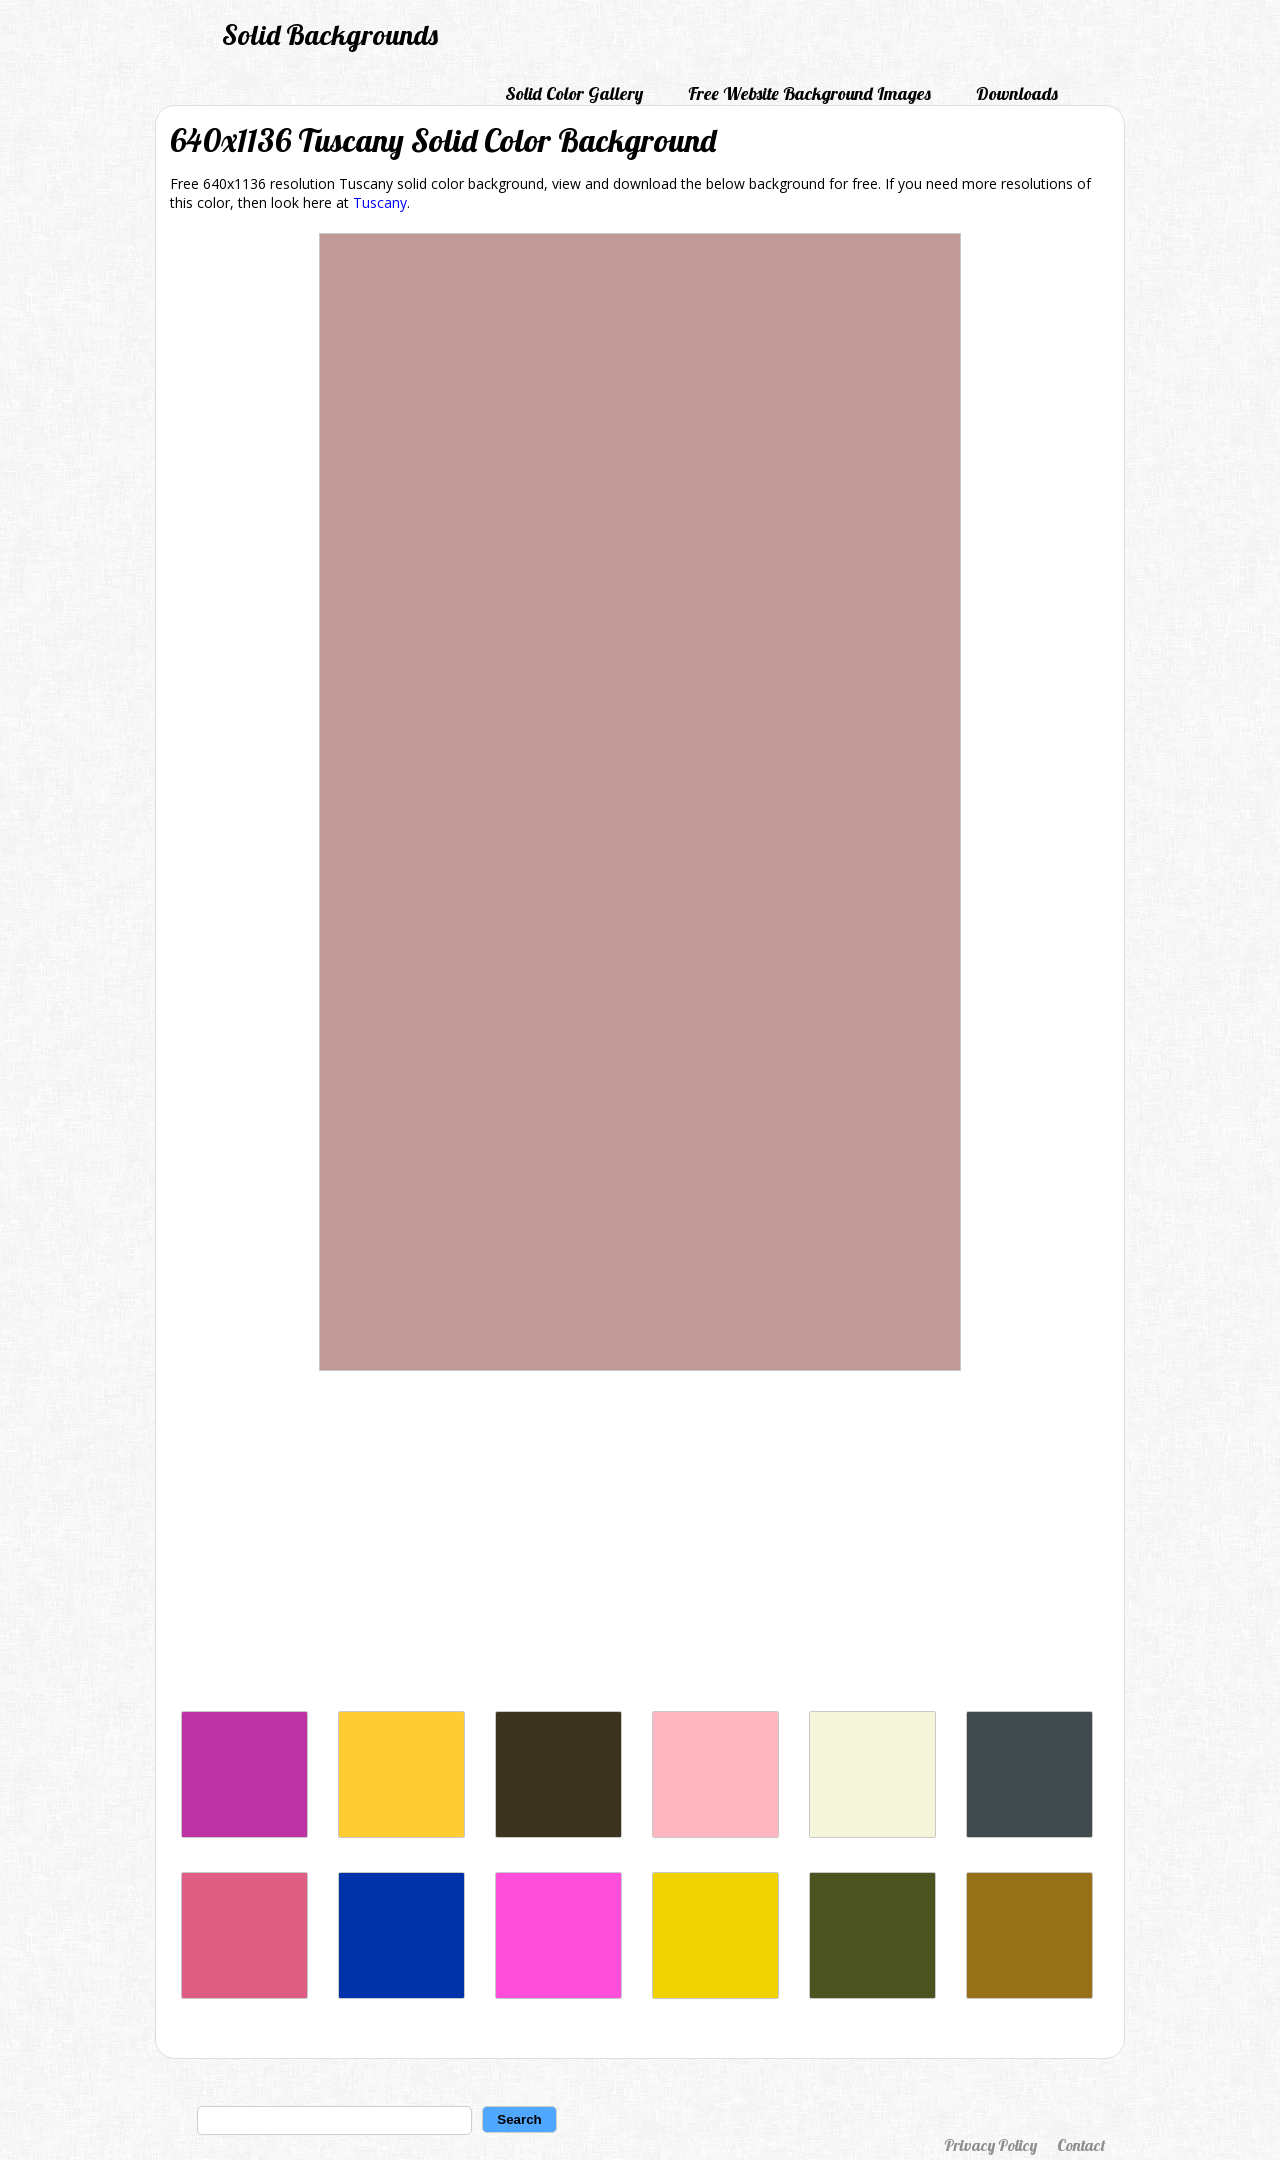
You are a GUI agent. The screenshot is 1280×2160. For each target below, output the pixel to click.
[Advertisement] (640, 1546)
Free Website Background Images (809, 93)
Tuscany (380, 202)
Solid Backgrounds (330, 34)
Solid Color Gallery (574, 93)
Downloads (1017, 93)
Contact (1081, 2145)
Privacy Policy (990, 2145)
